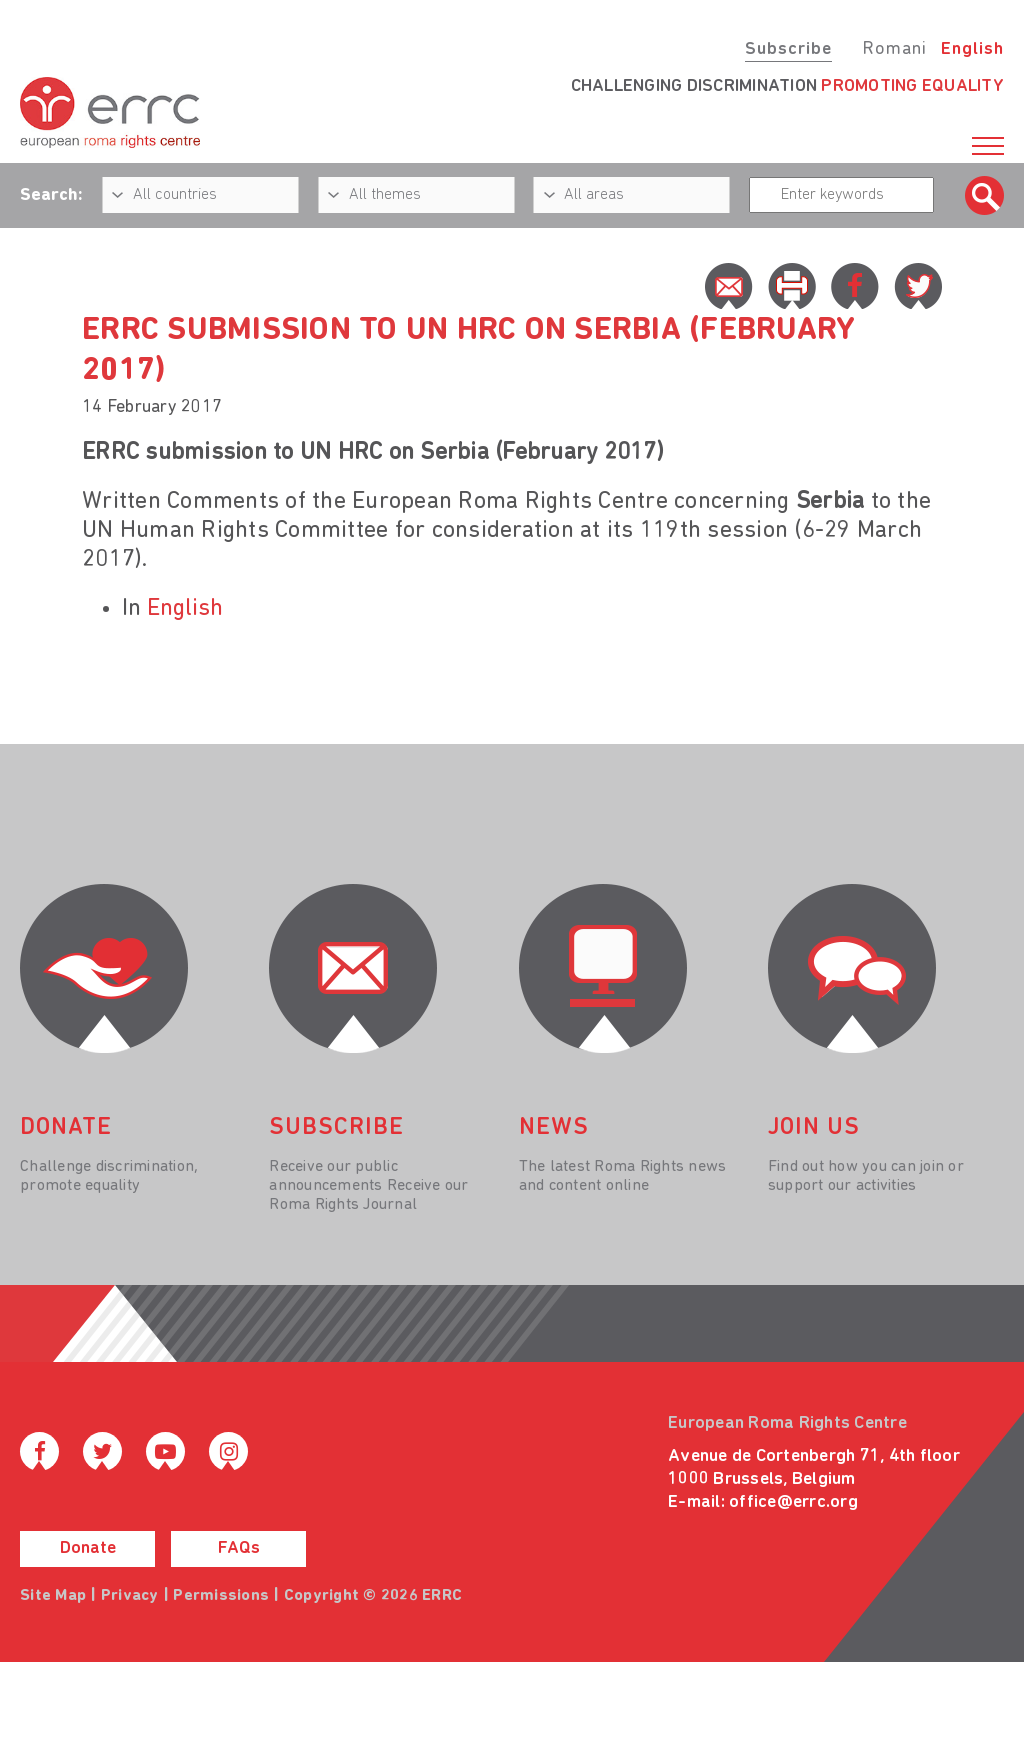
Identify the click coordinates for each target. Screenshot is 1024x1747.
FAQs (239, 1548)
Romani (894, 49)
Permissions (221, 1596)
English (972, 49)
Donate (88, 1548)
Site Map (53, 1596)
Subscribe (788, 49)
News (554, 1128)
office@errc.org (793, 1502)
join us (814, 1128)
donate (66, 1128)
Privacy (130, 1596)
